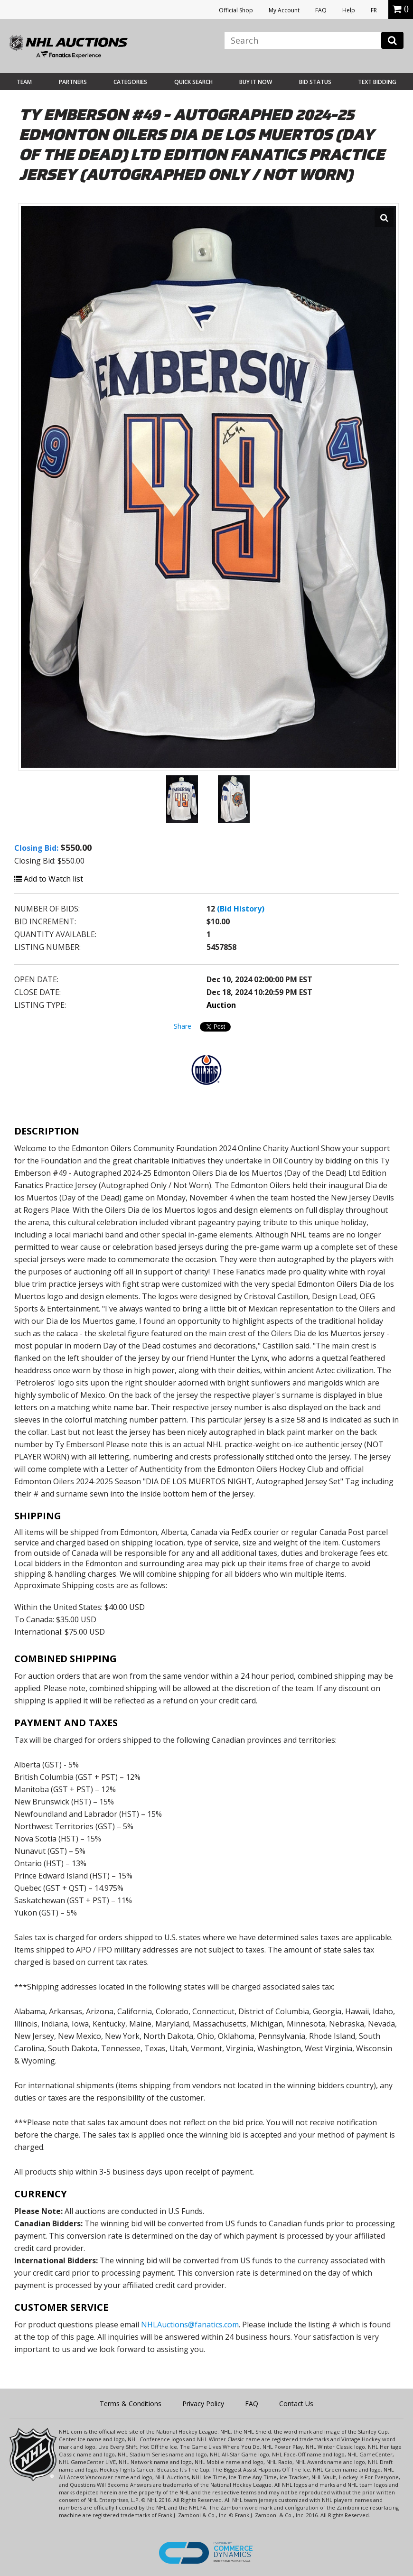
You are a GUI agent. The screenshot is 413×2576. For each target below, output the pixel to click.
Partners (73, 82)
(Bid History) (240, 908)
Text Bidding (377, 82)
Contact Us (296, 2403)
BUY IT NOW (255, 82)
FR (374, 10)
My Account (284, 10)
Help (348, 10)
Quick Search (193, 82)
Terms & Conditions (130, 2403)
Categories (130, 82)
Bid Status (315, 82)
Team (24, 82)
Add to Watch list (48, 879)
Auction (221, 1005)
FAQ (321, 10)
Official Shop (236, 10)
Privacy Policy (203, 2403)
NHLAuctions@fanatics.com (190, 2324)
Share (182, 1026)
